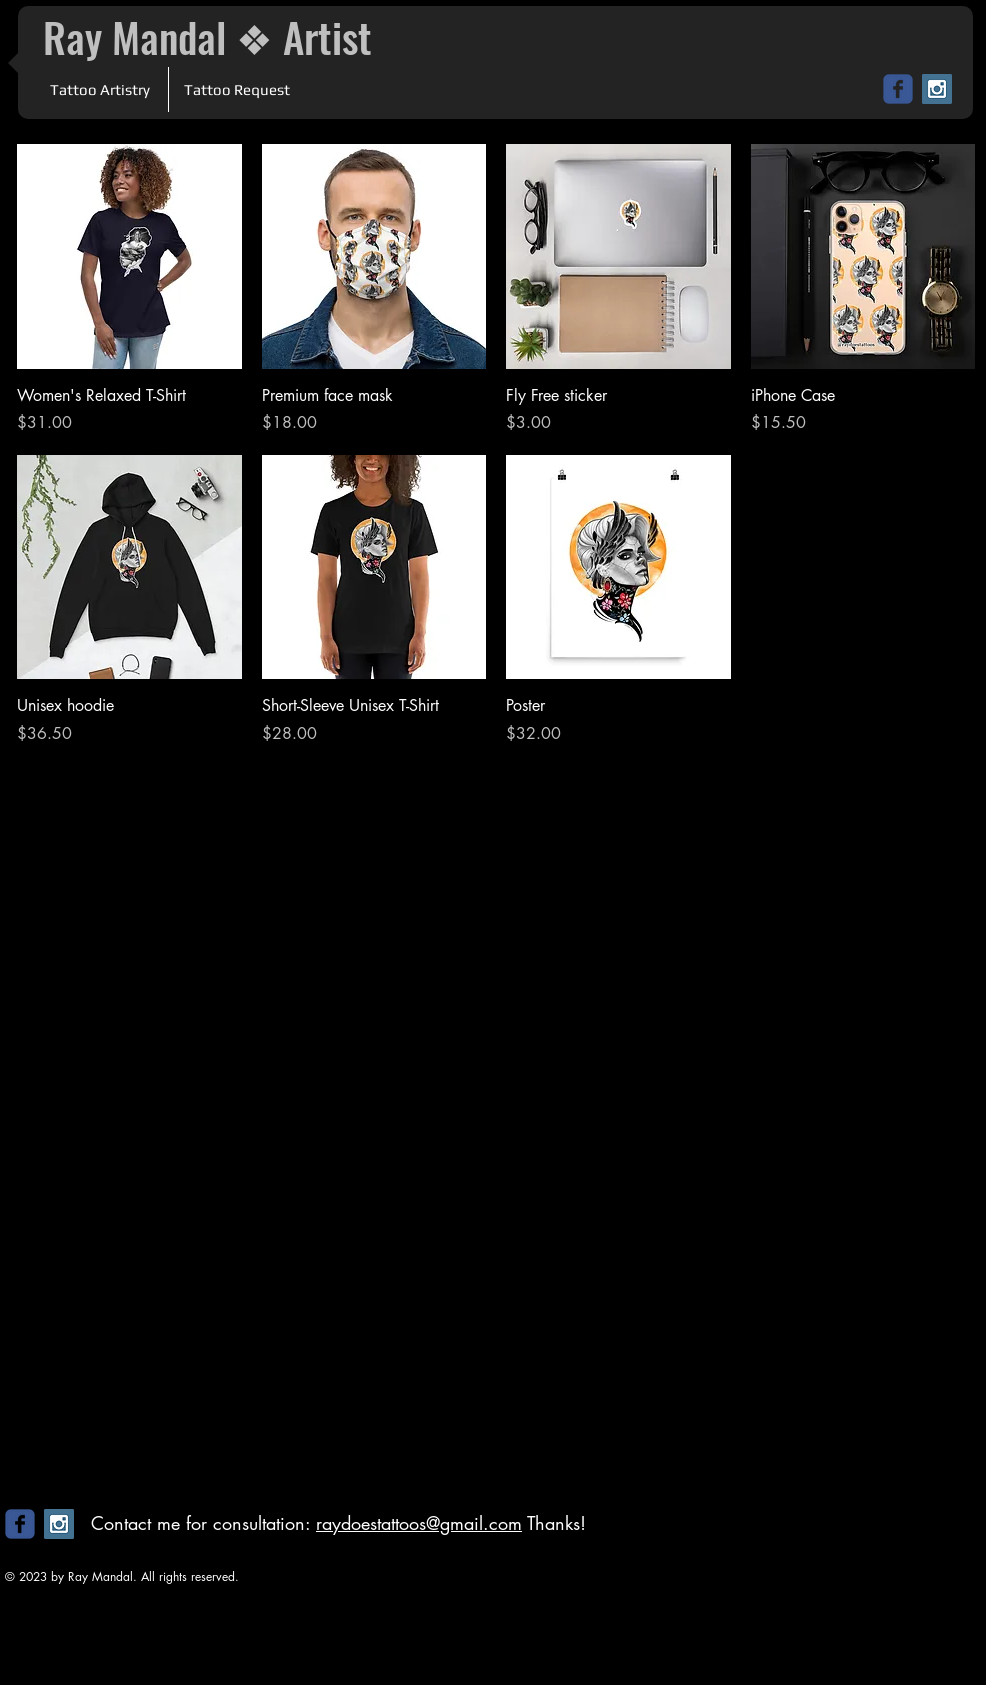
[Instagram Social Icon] (937, 89)
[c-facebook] (898, 89)
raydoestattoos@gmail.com (419, 1523)
